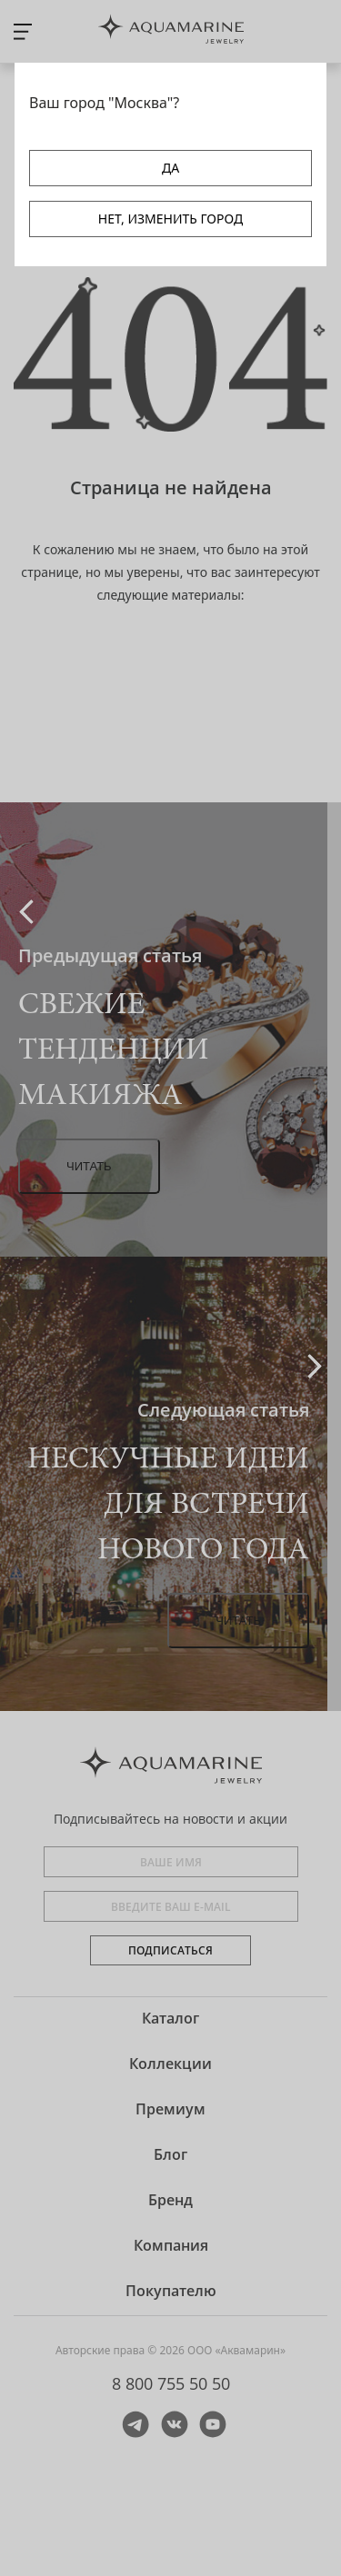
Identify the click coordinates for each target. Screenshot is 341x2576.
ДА (170, 167)
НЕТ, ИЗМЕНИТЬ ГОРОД (170, 218)
